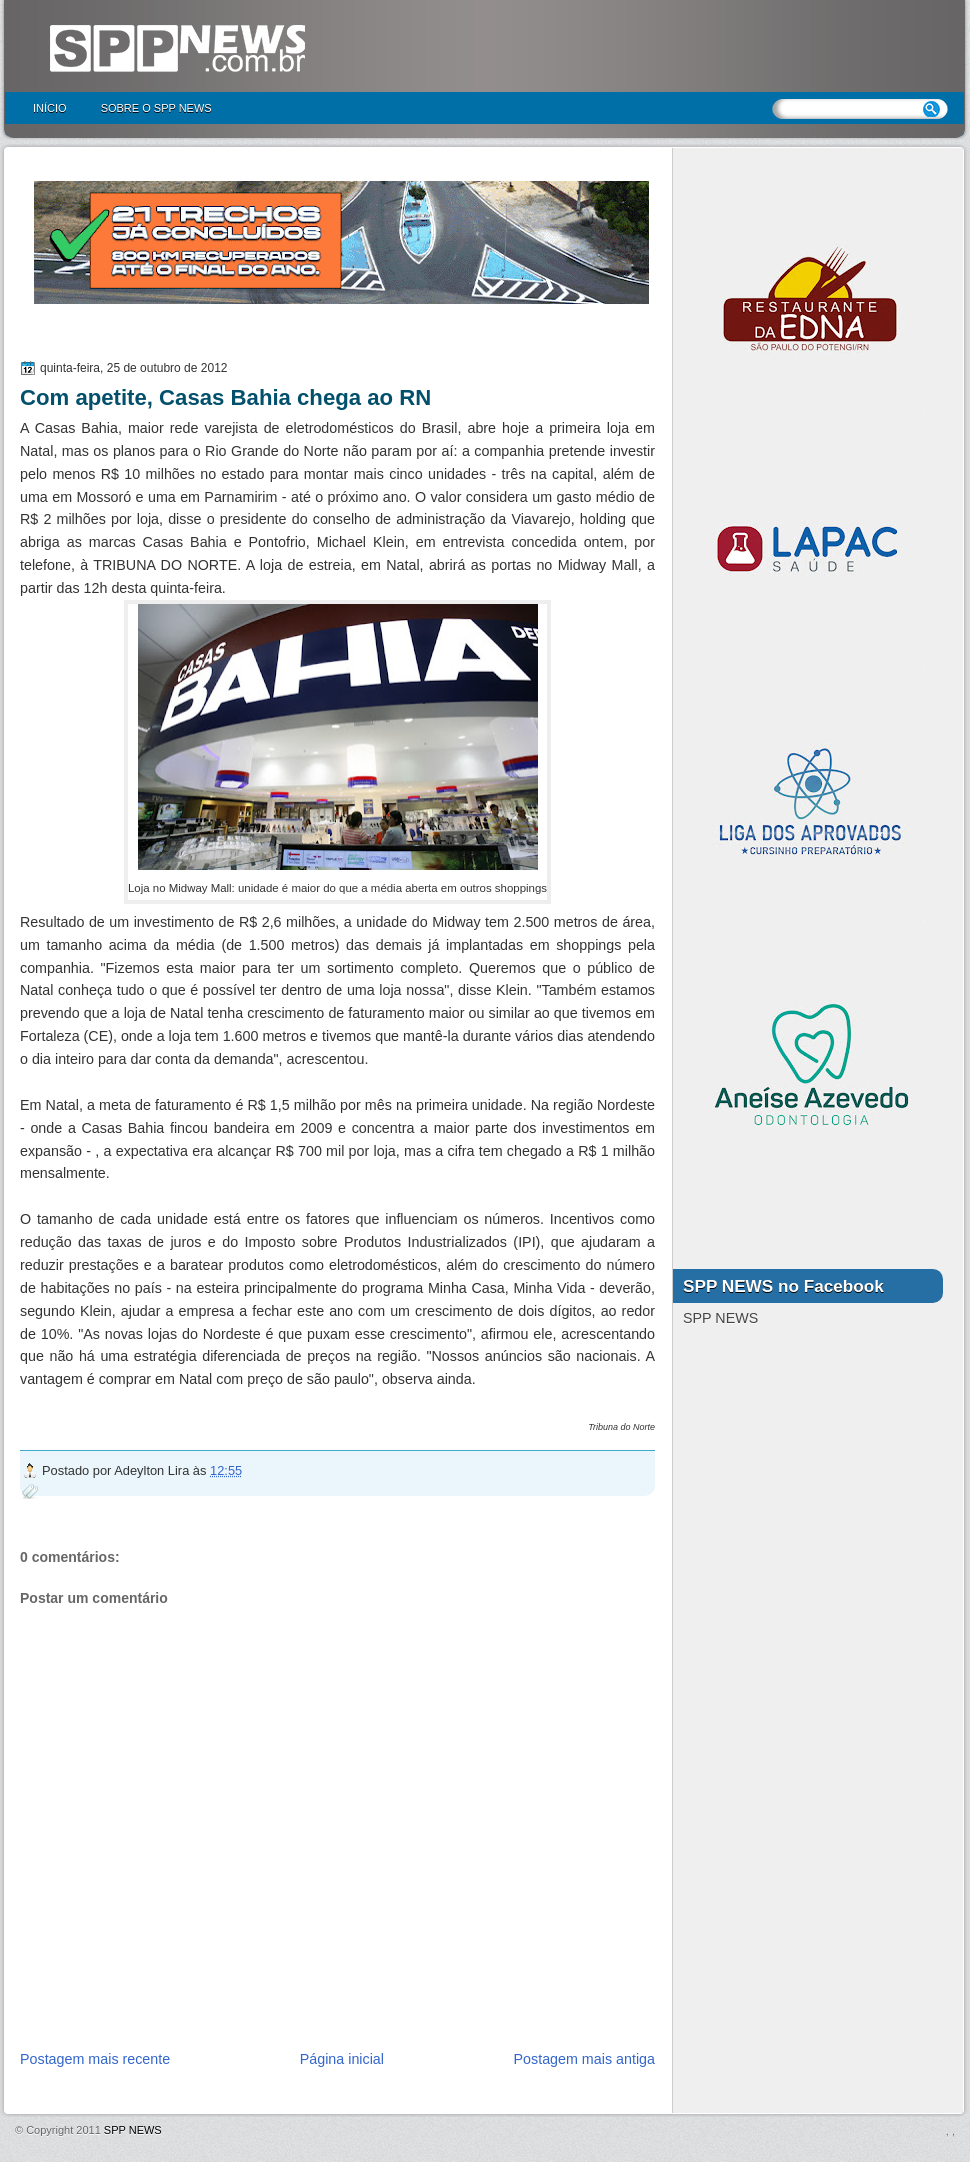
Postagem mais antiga (584, 2059)
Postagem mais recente (95, 2059)
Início (50, 108)
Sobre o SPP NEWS (156, 108)
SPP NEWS (133, 2130)
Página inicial (342, 2059)
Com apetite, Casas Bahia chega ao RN (225, 397)
